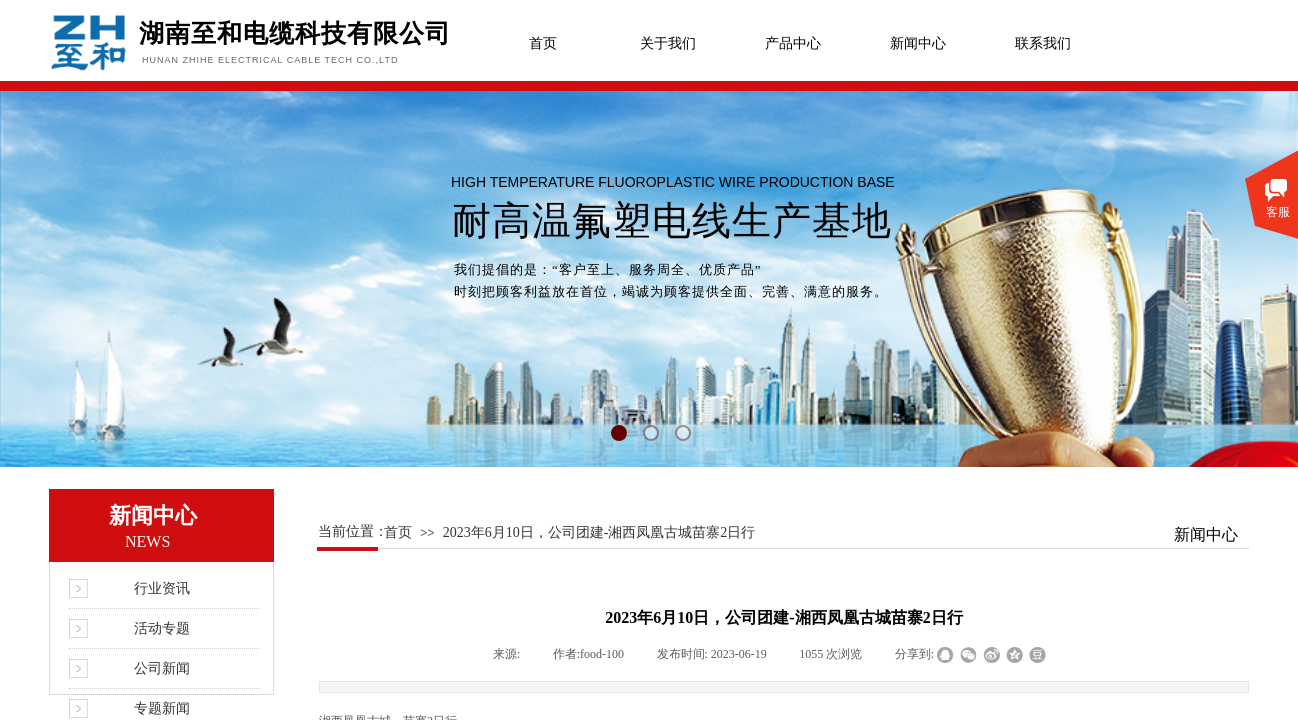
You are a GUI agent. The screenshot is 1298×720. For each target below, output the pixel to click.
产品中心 (793, 43)
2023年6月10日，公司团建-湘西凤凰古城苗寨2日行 (599, 532)
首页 (543, 43)
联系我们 (1043, 43)
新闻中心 (918, 43)
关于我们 (668, 43)
